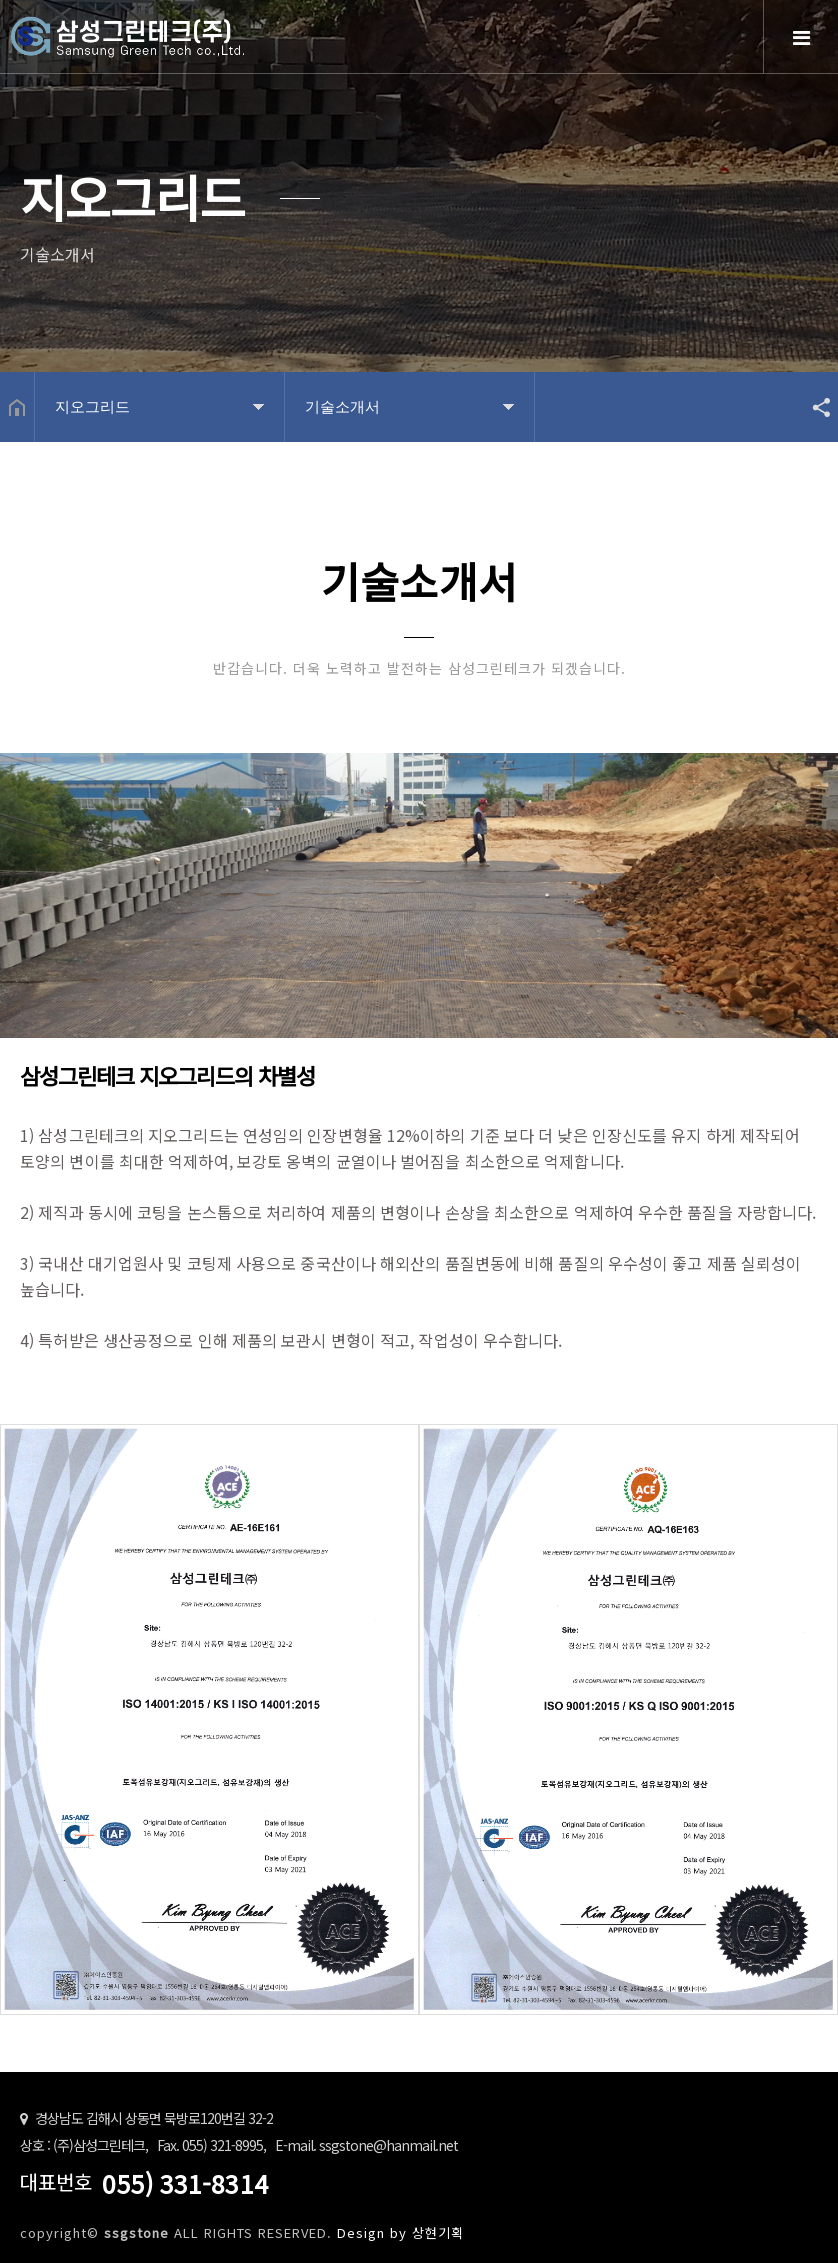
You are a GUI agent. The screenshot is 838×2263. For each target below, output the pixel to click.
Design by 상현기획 (400, 2232)
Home (180, 52)
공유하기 (812, 407)
